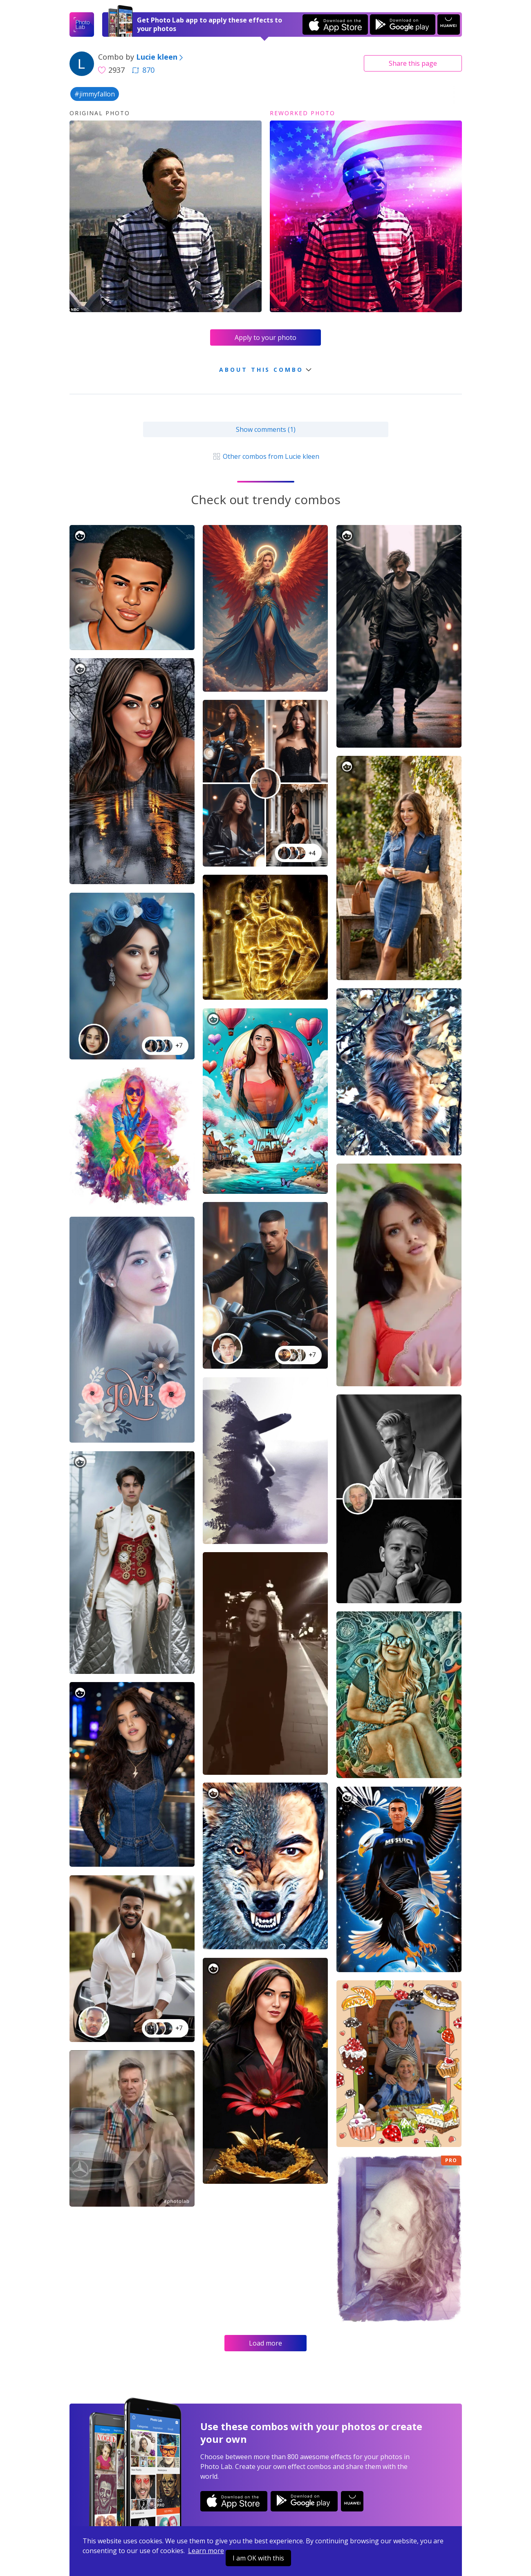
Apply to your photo (265, 337)
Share (413, 63)
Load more (265, 2343)
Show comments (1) (266, 429)
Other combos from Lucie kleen (265, 456)
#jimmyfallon (94, 93)
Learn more (206, 2550)
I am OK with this (258, 2558)
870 (143, 70)
